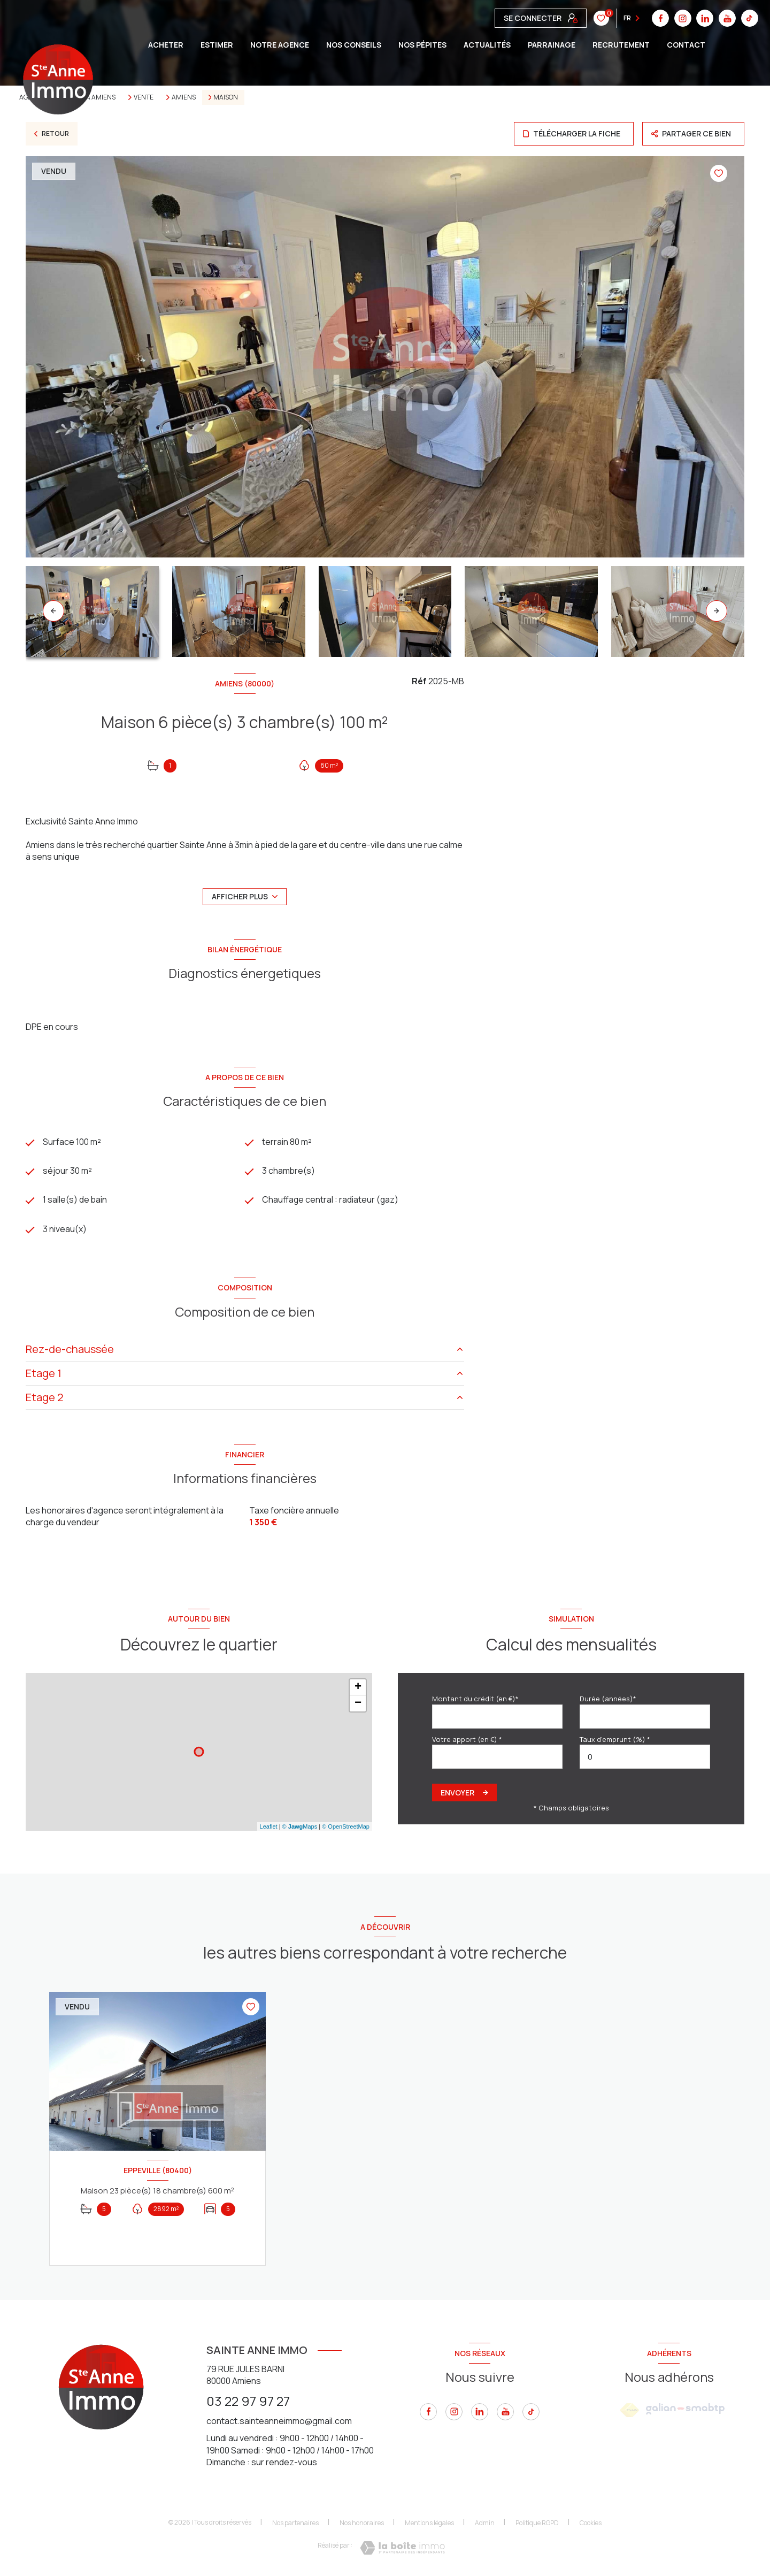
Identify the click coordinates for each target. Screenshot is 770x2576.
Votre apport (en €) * (467, 1739)
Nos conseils (353, 45)
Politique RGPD (537, 2523)
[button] (716, 611)
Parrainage (551, 45)
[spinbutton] (645, 1757)
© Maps (300, 1826)
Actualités (487, 45)
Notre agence (279, 45)
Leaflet (269, 1826)
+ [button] (358, 1688)
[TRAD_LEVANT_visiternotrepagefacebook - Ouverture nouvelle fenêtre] (428, 2411)
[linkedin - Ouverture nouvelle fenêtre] (479, 2411)
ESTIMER (217, 45)
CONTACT (686, 45)
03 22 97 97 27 (248, 2401)
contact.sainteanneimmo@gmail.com (279, 2421)
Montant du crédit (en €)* (475, 1699)
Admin (485, 2523)
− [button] (358, 1704)
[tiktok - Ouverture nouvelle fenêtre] (531, 2411)
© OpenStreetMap (345, 1826)
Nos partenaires (295, 2523)
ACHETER (165, 45)
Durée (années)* (608, 1699)
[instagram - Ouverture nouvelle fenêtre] (454, 2411)
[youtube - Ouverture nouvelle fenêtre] (505, 2411)
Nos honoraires (362, 2523)
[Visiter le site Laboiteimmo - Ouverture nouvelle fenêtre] (402, 2548)
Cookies (591, 2523)
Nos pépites (422, 45)
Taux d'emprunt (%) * (615, 1739)
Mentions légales (429, 2523)
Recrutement (621, 45)
